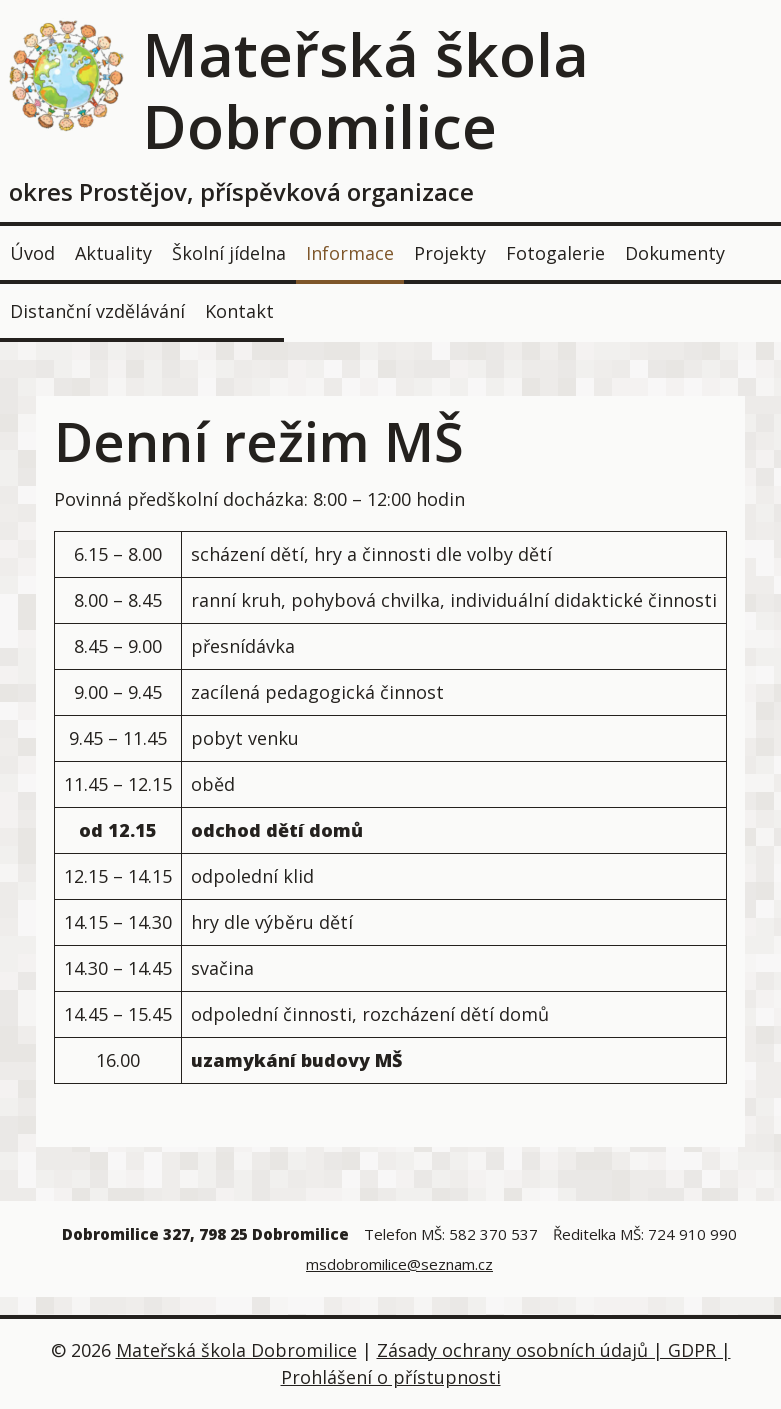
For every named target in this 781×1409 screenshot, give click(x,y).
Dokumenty (675, 253)
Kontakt (239, 311)
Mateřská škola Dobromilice (365, 90)
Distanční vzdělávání (97, 311)
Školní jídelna (229, 253)
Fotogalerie (555, 253)
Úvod (32, 253)
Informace (350, 253)
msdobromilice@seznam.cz (399, 1264)
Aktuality (113, 253)
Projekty (450, 253)
